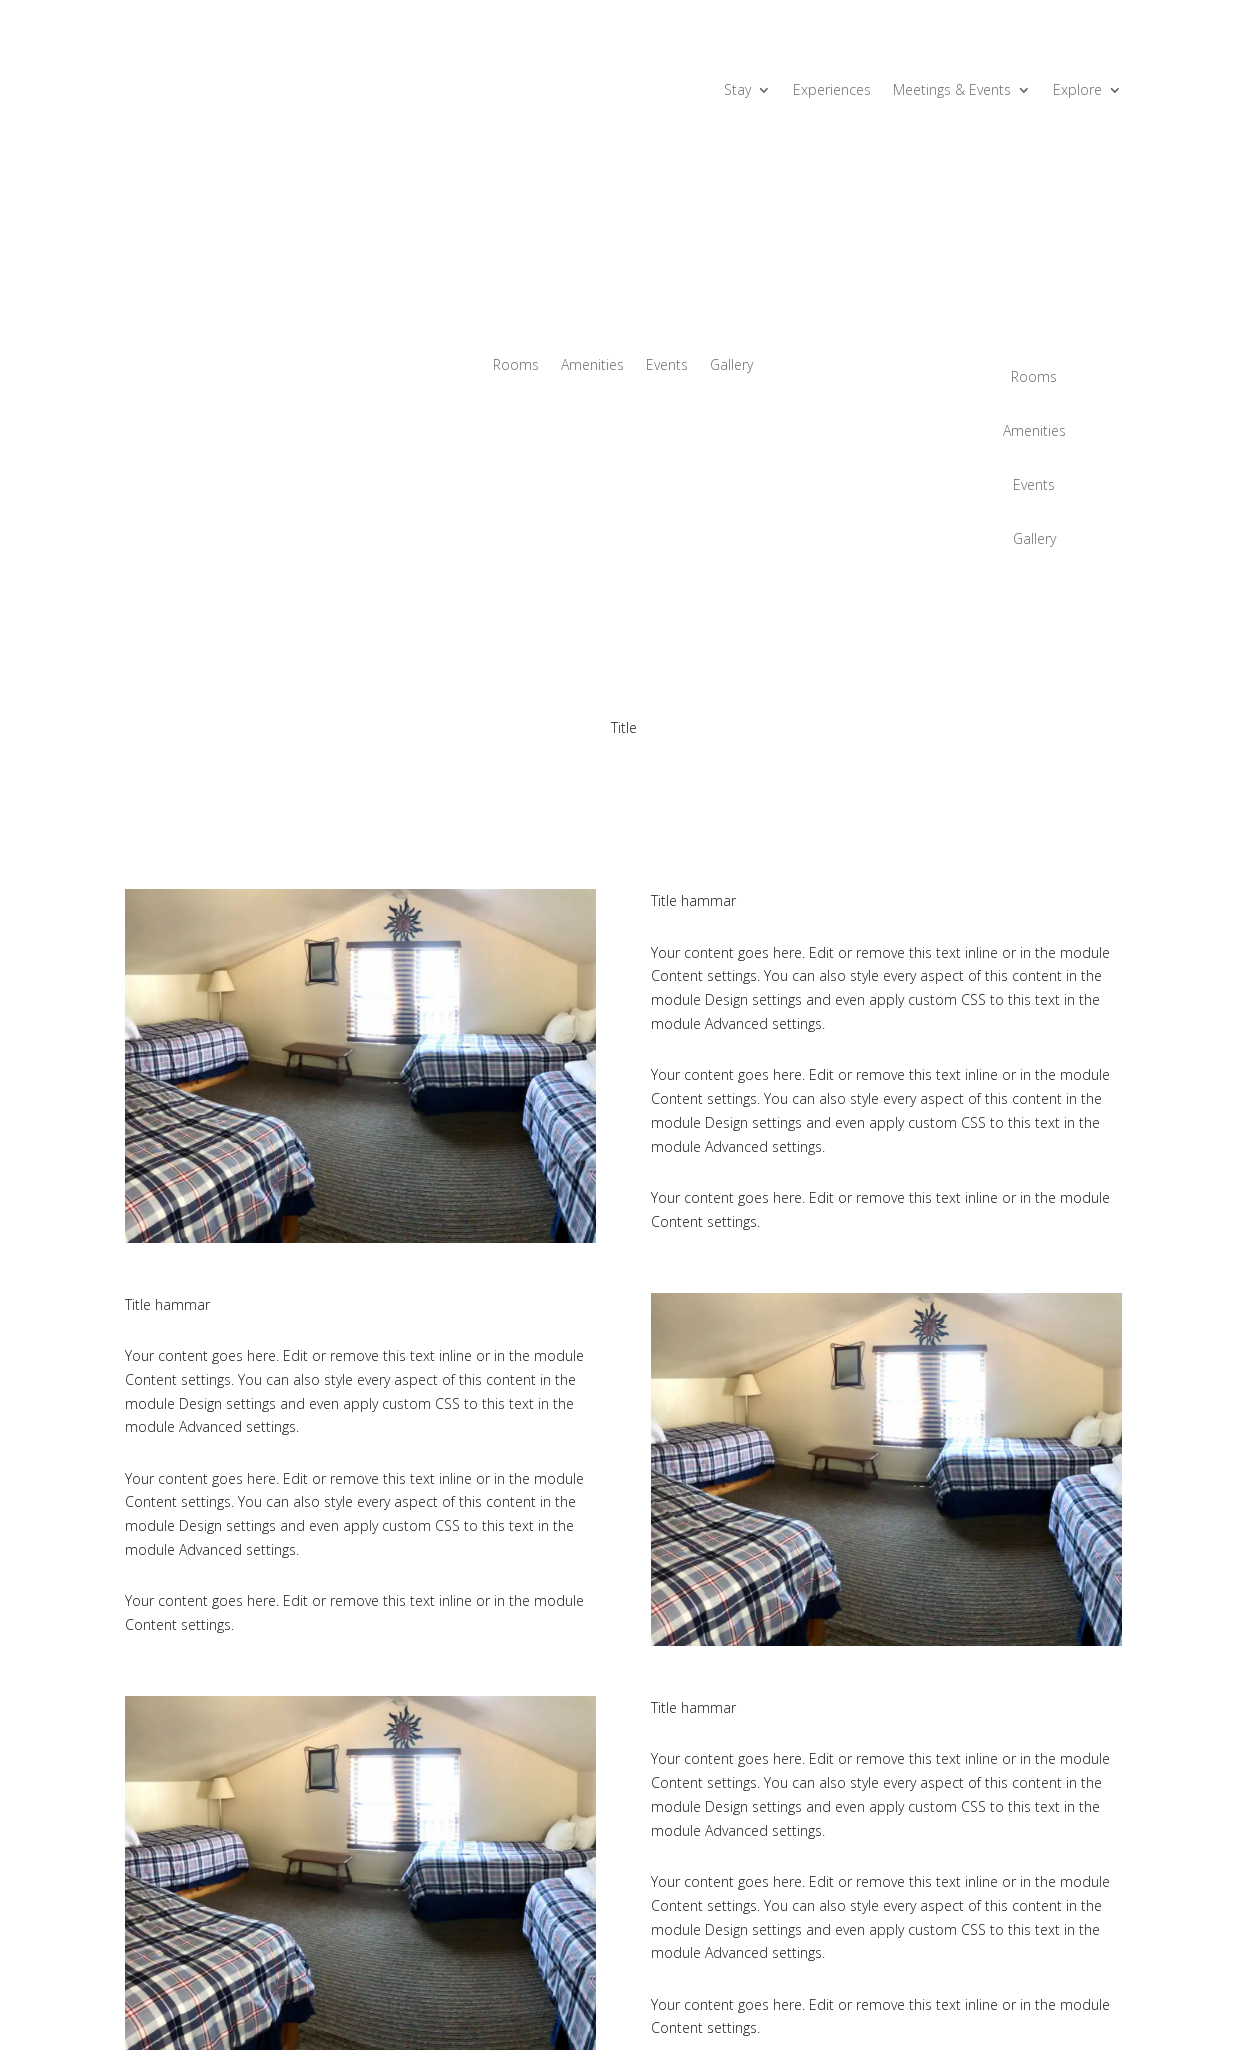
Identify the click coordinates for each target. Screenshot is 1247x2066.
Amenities (592, 366)
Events (667, 366)
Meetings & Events (952, 91)
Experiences (832, 91)
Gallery (731, 366)
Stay (737, 91)
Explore (1077, 91)
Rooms (516, 366)
